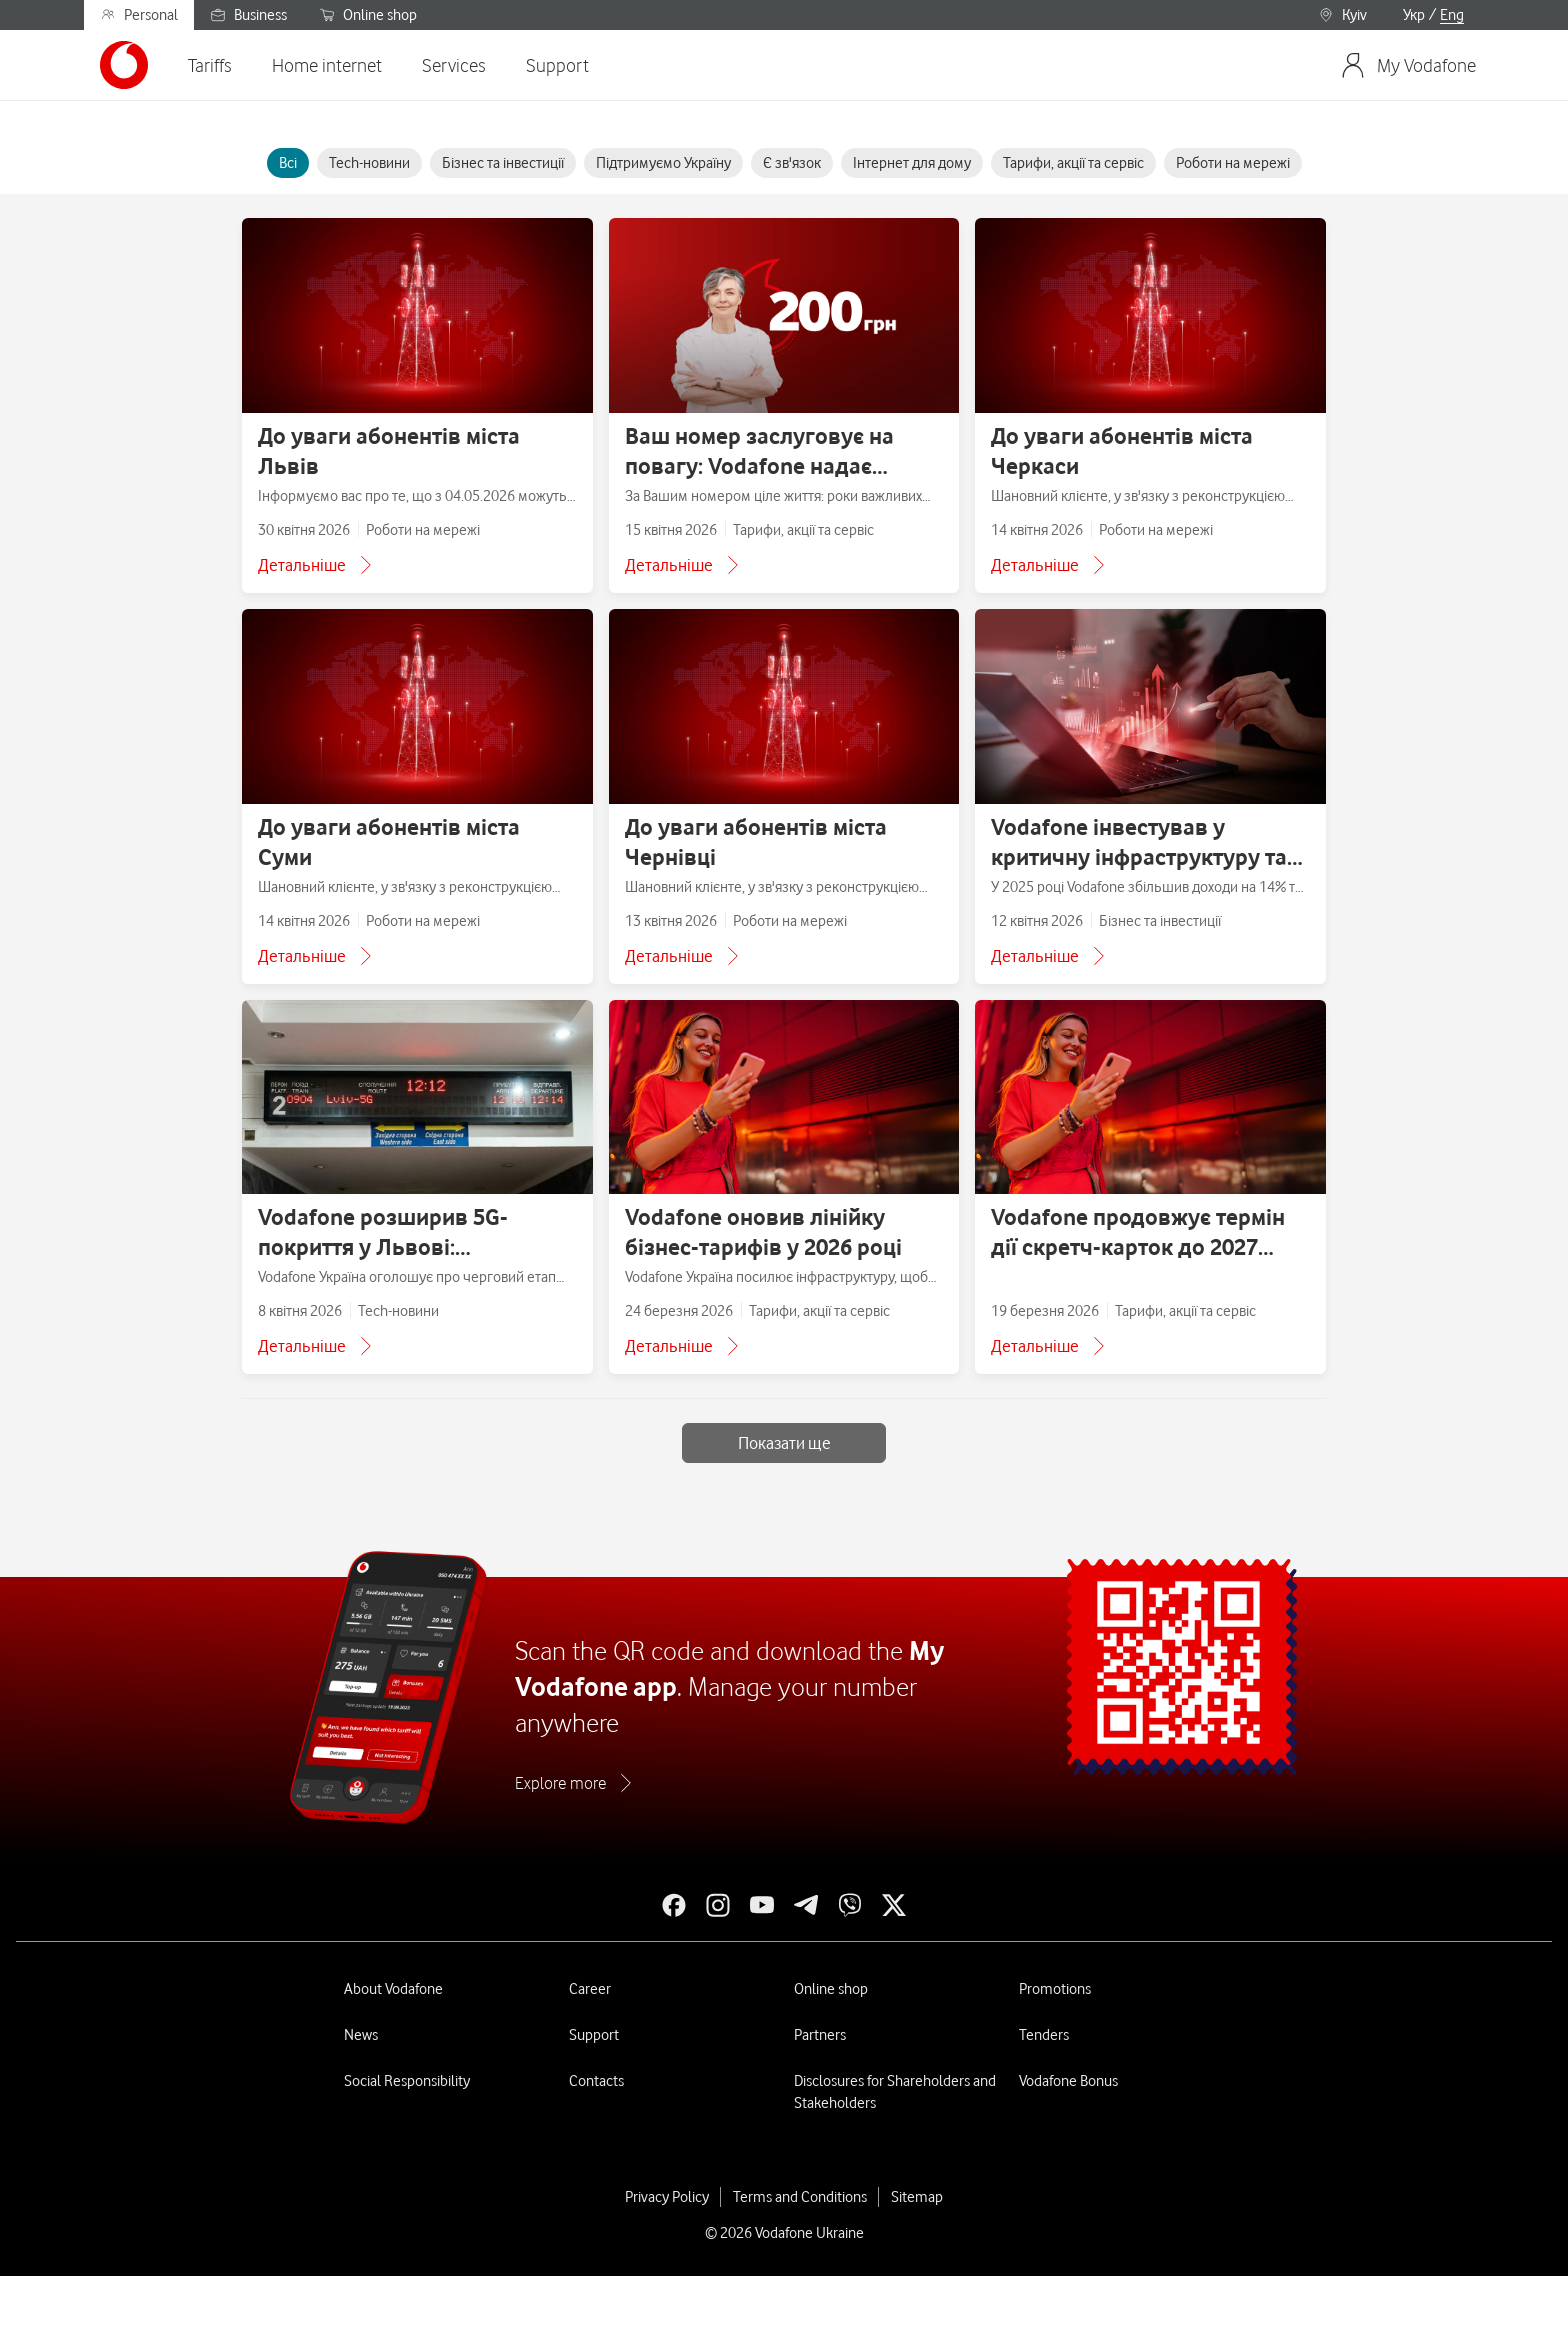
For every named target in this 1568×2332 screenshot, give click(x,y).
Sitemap (917, 2197)
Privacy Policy (667, 2197)
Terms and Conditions (800, 2197)
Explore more (560, 1783)
